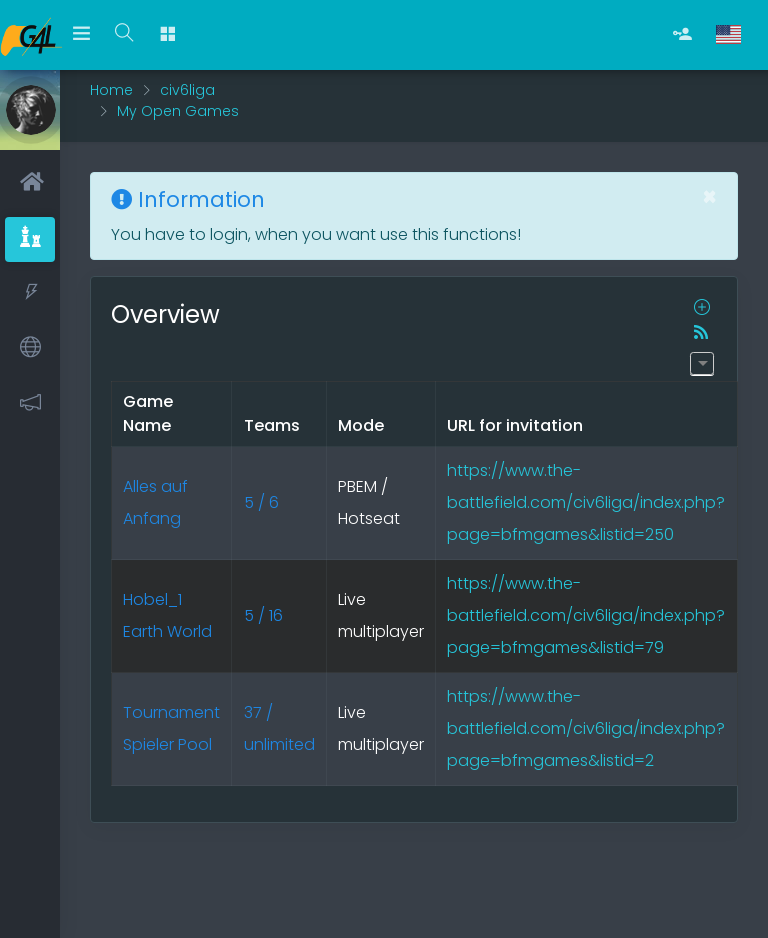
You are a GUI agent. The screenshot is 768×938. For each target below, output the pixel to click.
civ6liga (187, 90)
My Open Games (178, 111)
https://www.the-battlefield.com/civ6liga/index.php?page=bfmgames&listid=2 (586, 728)
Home (111, 90)
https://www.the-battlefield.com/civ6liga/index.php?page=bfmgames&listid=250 (586, 502)
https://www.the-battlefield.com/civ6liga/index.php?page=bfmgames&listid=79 (586, 615)
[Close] (709, 197)
